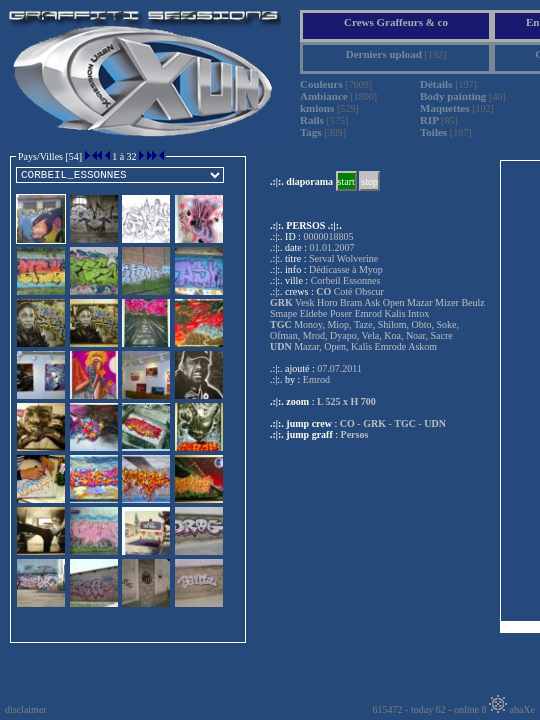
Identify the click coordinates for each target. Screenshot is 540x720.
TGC (405, 423)
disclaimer (26, 709)
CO (347, 423)
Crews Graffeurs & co (396, 22)
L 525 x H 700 (346, 401)
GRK (374, 423)
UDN (435, 423)
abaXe (512, 709)
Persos (355, 434)
